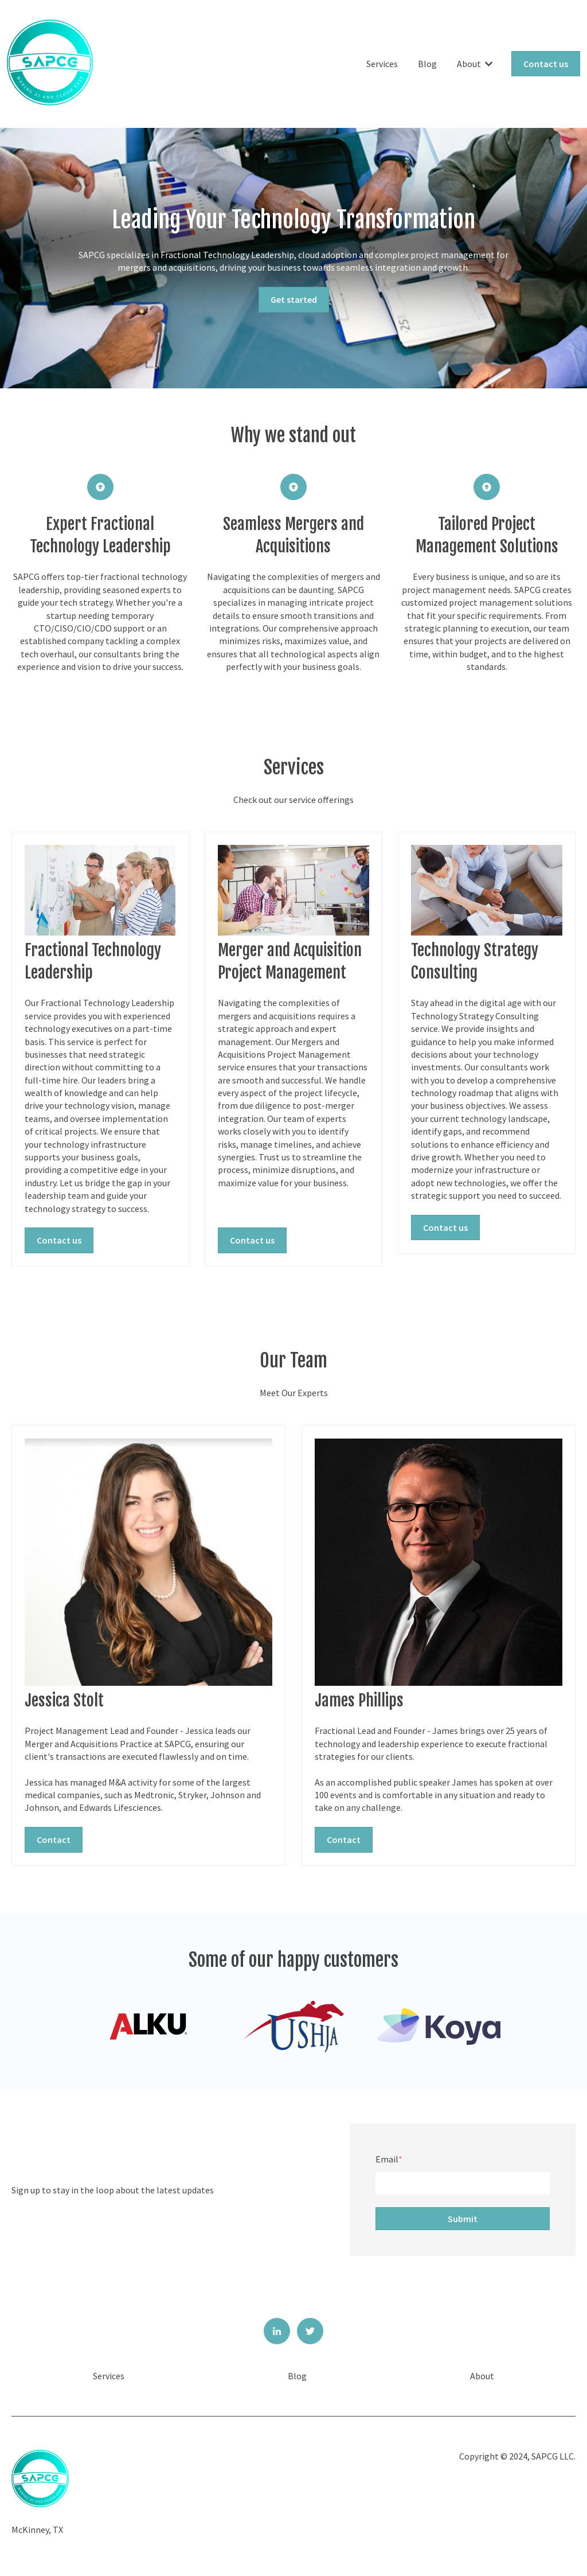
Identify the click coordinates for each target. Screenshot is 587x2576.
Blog (427, 63)
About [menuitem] (482, 2376)
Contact (54, 1839)
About (469, 63)
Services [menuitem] (108, 2376)
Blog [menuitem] (297, 2376)
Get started (294, 299)
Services (382, 63)
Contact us (545, 63)
